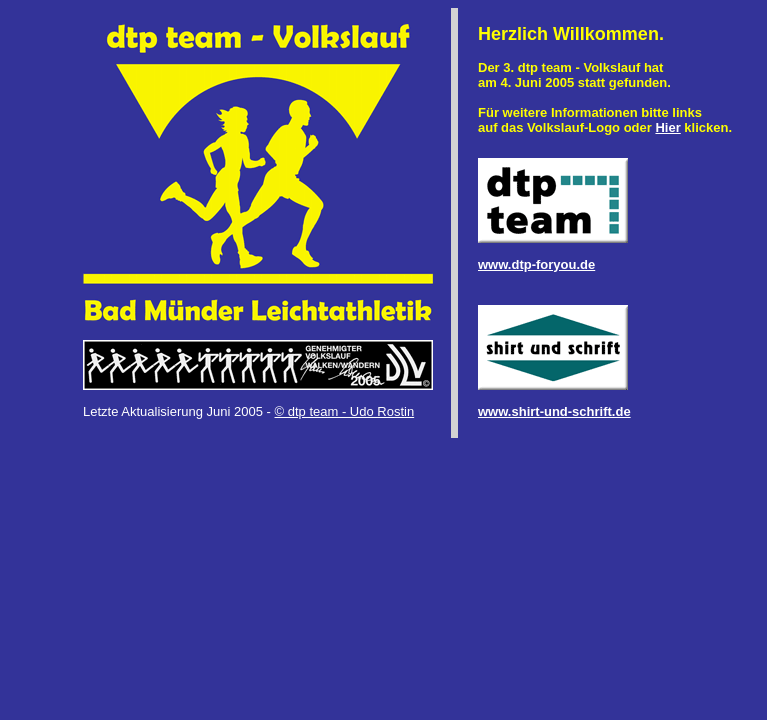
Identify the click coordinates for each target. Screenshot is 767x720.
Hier (667, 127)
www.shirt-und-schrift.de (554, 411)
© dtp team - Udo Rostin (345, 411)
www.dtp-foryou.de (536, 264)
